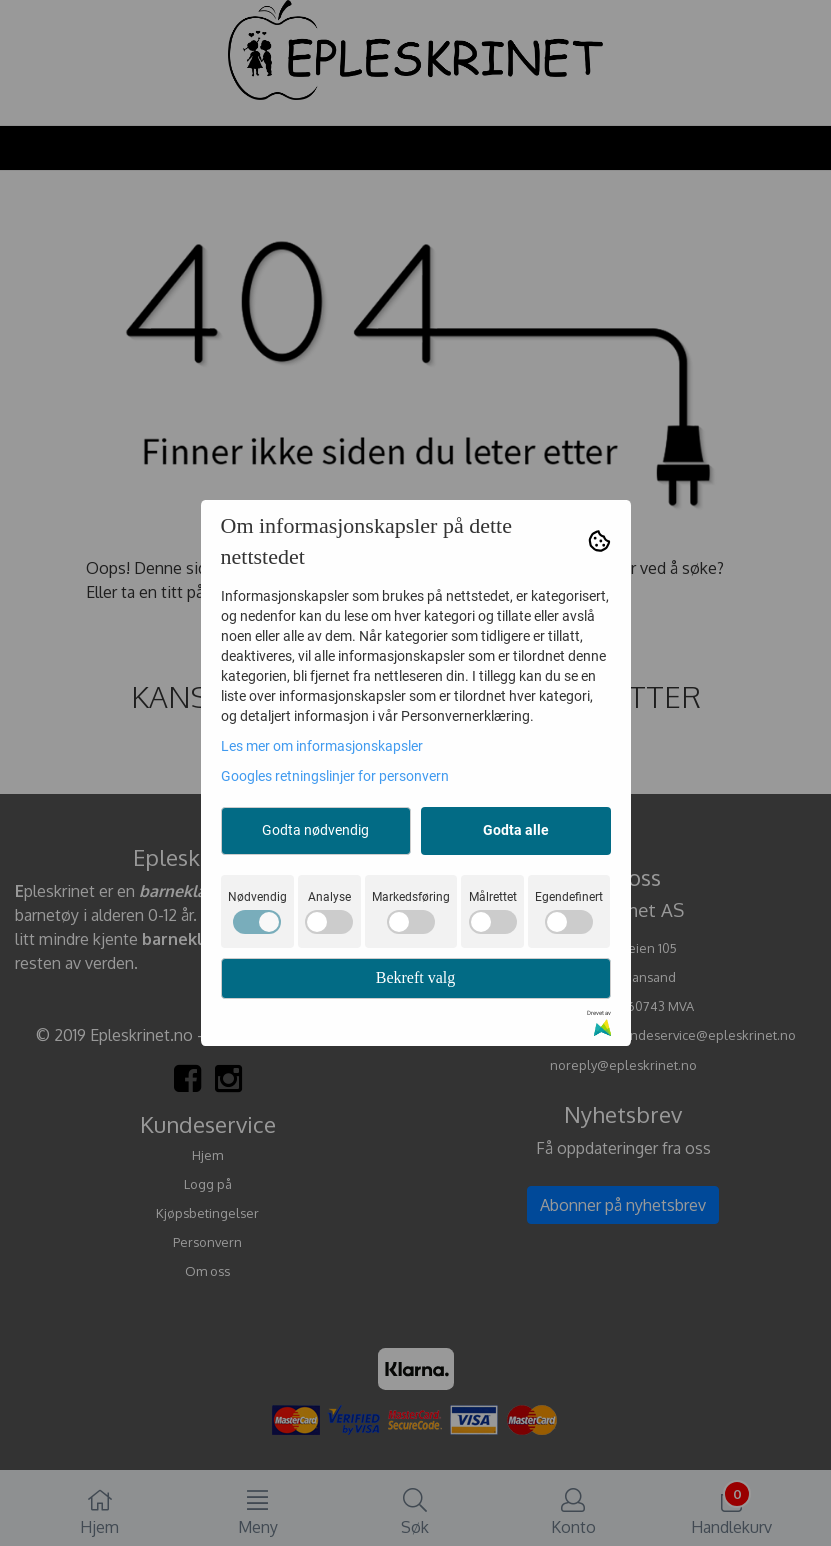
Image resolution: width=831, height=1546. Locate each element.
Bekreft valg (416, 977)
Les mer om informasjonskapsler (322, 746)
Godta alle (516, 830)
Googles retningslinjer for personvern (335, 776)
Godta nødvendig (315, 830)
